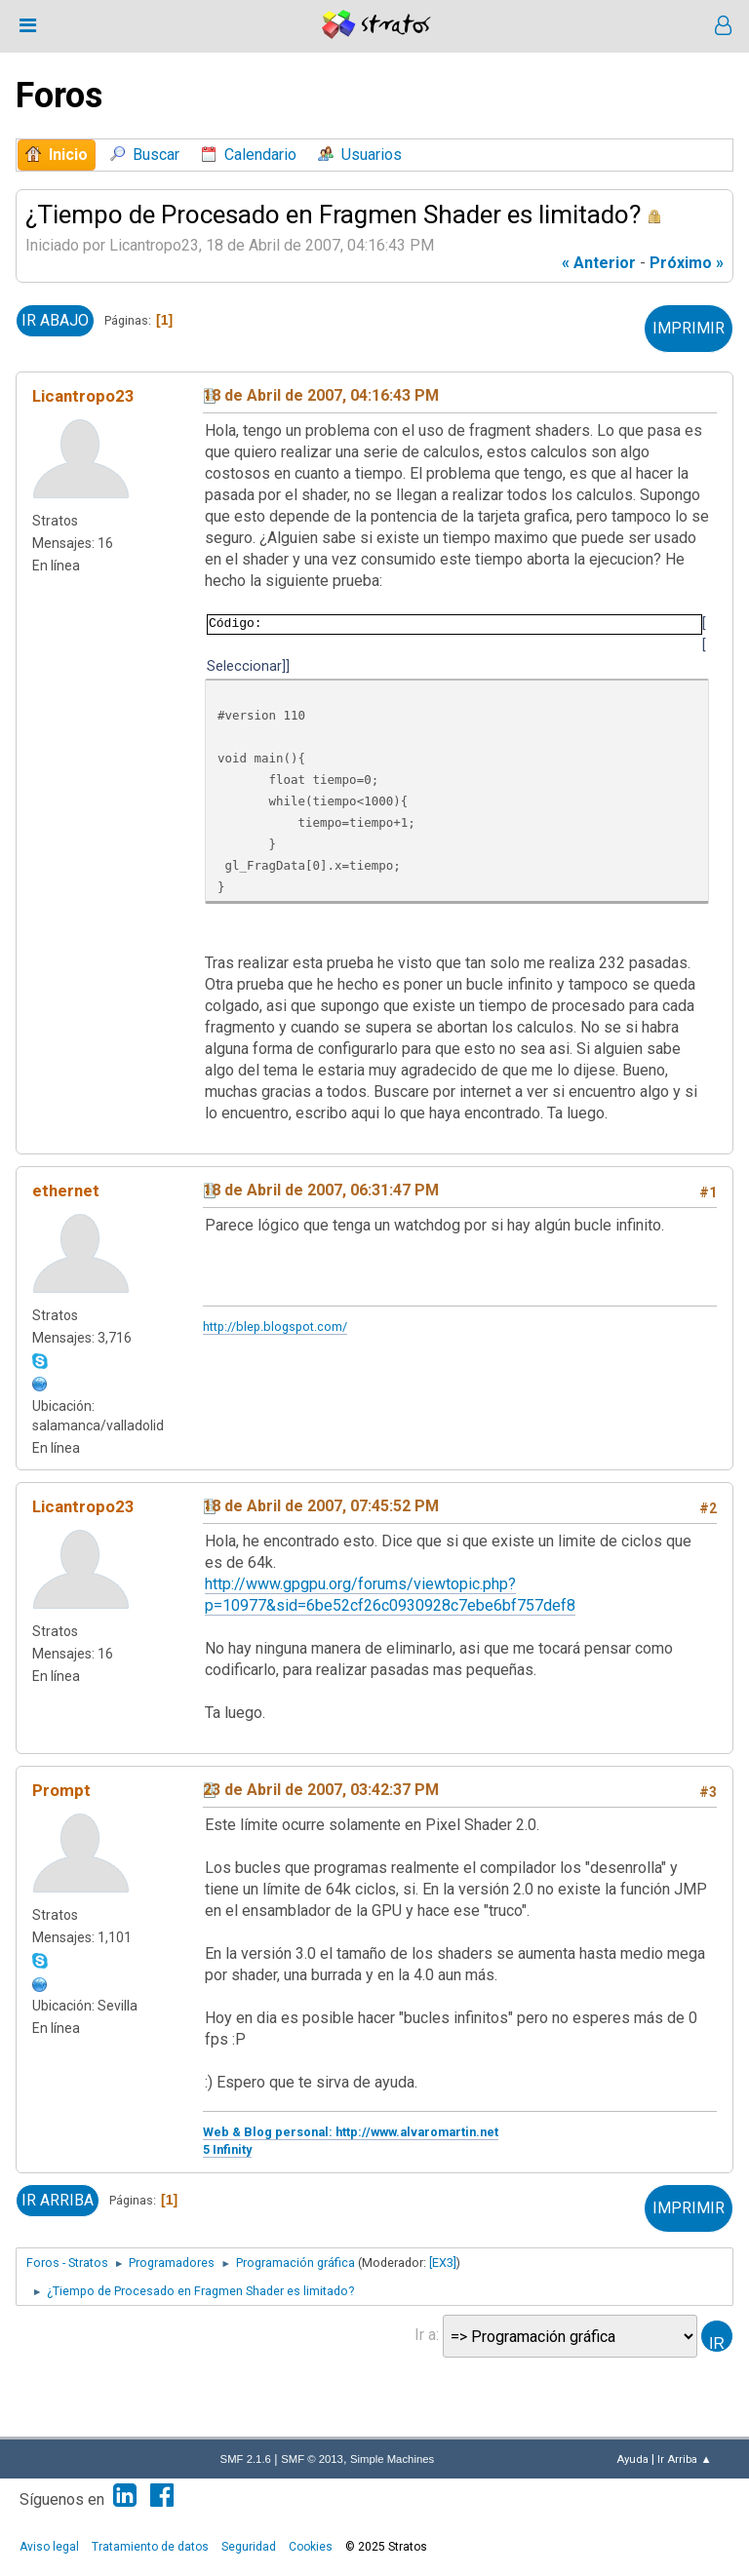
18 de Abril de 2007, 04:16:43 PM (321, 395)
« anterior (599, 263)
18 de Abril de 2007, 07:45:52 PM (321, 1506)
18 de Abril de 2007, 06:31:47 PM (321, 1190)
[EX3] (442, 2262)
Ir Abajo (55, 320)
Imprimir (688, 328)
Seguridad (248, 2547)
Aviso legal (49, 2547)
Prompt (61, 1790)
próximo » (687, 263)
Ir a (425, 2334)
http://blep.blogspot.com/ (275, 1326)
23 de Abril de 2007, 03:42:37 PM (321, 1789)
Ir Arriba (57, 2200)
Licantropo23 (83, 396)
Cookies (311, 2547)
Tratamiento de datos (150, 2547)
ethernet (65, 1190)
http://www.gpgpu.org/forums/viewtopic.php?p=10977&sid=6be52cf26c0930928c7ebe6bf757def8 (390, 1595)
